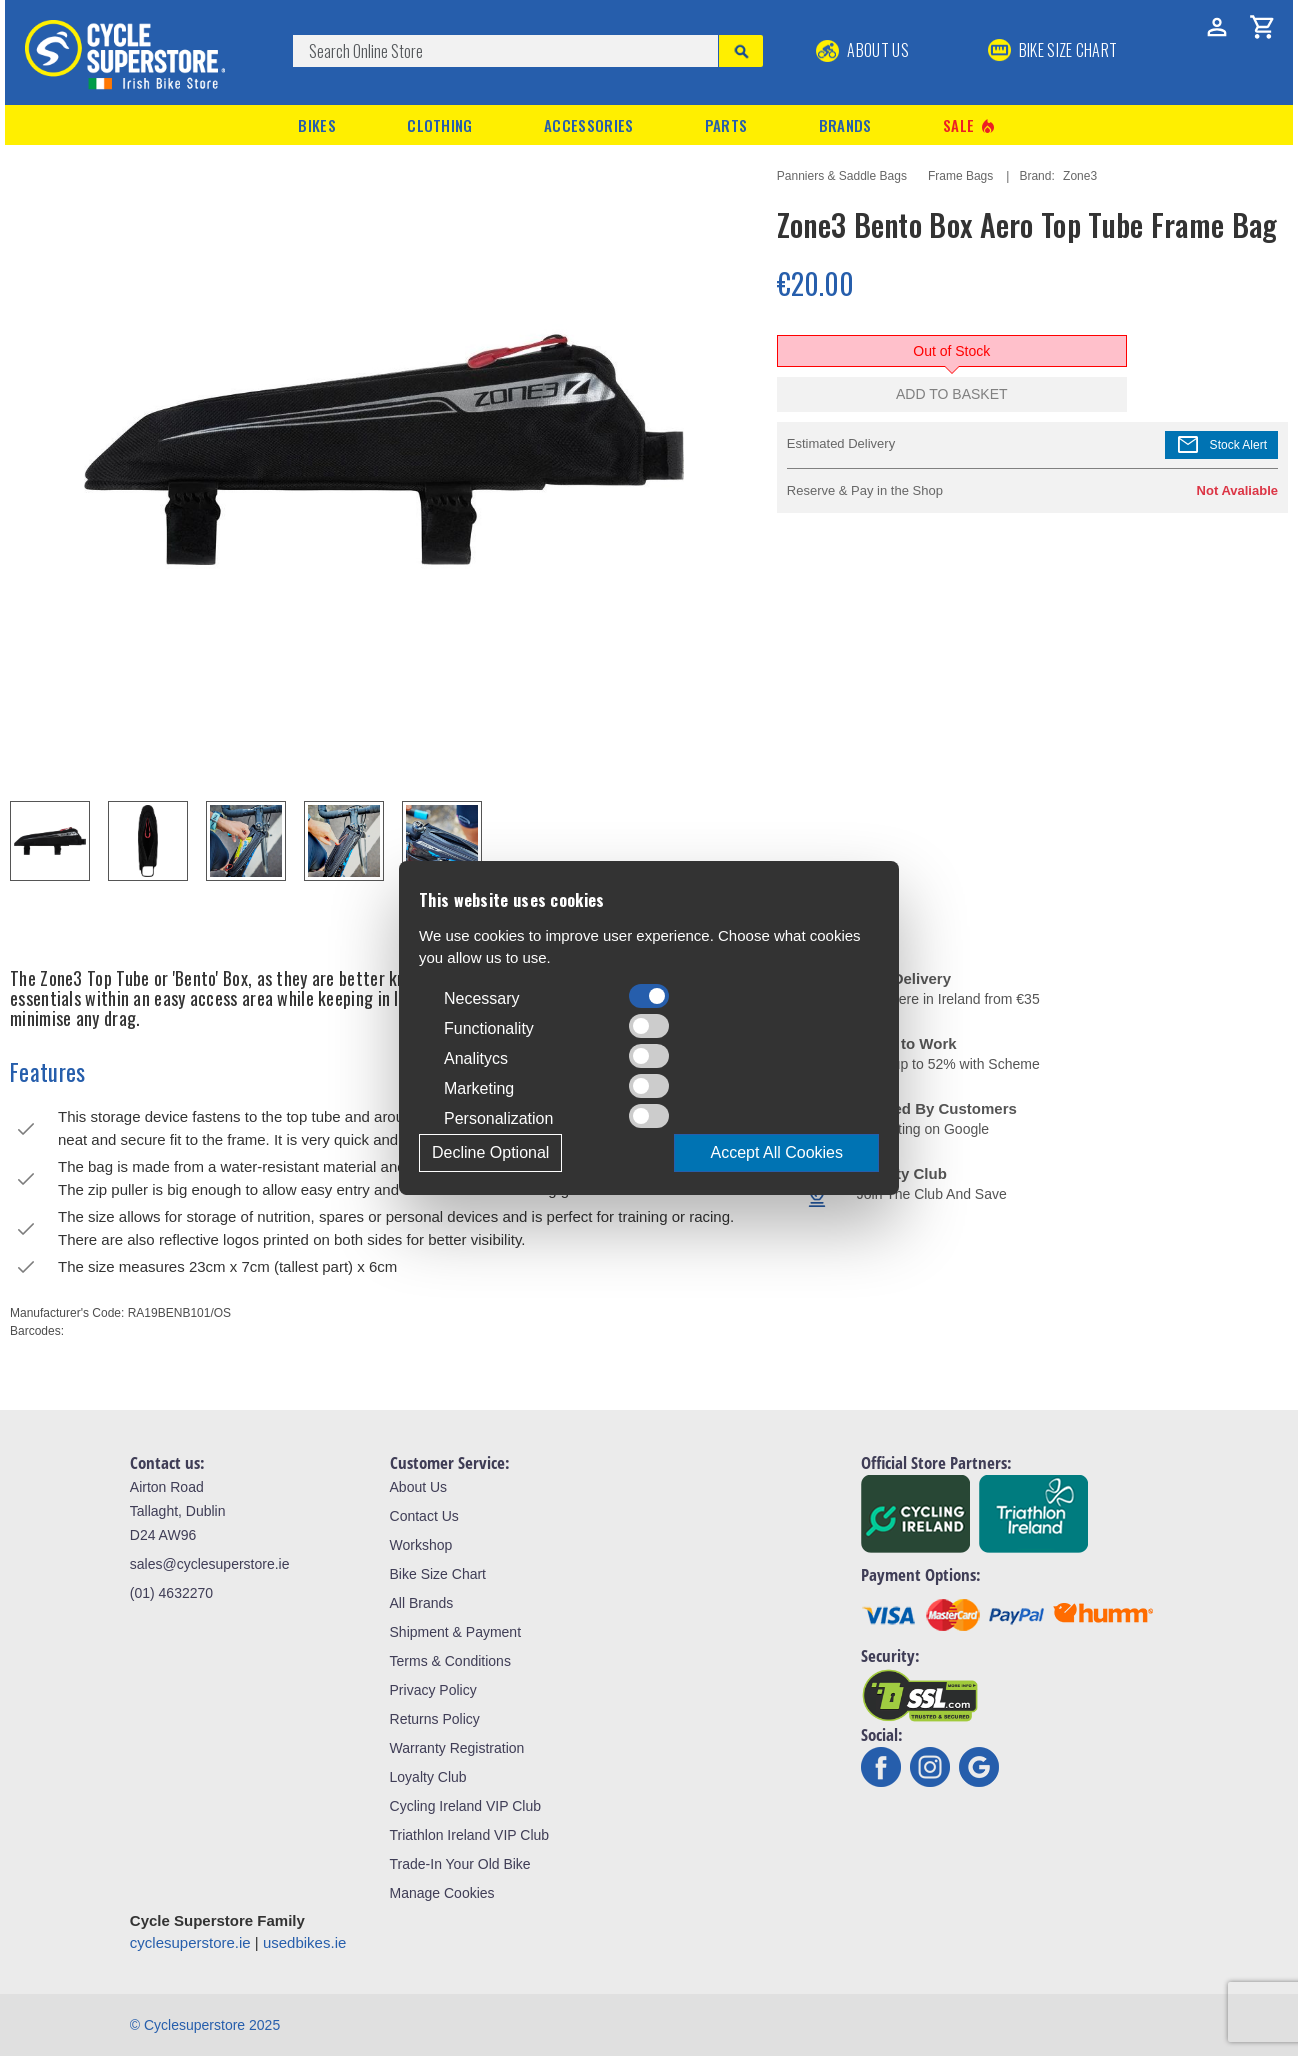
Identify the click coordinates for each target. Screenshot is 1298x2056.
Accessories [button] (588, 125)
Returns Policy (435, 1719)
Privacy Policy (433, 1690)
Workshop (421, 1545)
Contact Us (424, 1516)
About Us (862, 50)
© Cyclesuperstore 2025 (205, 2025)
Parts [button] (726, 125)
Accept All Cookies (776, 1152)
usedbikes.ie (304, 1942)
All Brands (422, 1603)
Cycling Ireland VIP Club (465, 1806)
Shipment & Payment (456, 1632)
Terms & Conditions (450, 1661)
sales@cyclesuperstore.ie (210, 1564)
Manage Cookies (442, 1893)
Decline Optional (490, 1152)
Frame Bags (960, 176)
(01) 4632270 (171, 1593)
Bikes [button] (317, 125)
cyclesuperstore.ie (190, 1942)
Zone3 (1080, 176)
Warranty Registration (457, 1748)
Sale (970, 125)
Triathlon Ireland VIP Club (470, 1835)
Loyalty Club (428, 1777)
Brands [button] (845, 125)
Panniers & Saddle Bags (842, 176)
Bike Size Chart (438, 1574)
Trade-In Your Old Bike (460, 1864)
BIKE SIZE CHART (1053, 50)
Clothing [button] (439, 125)
